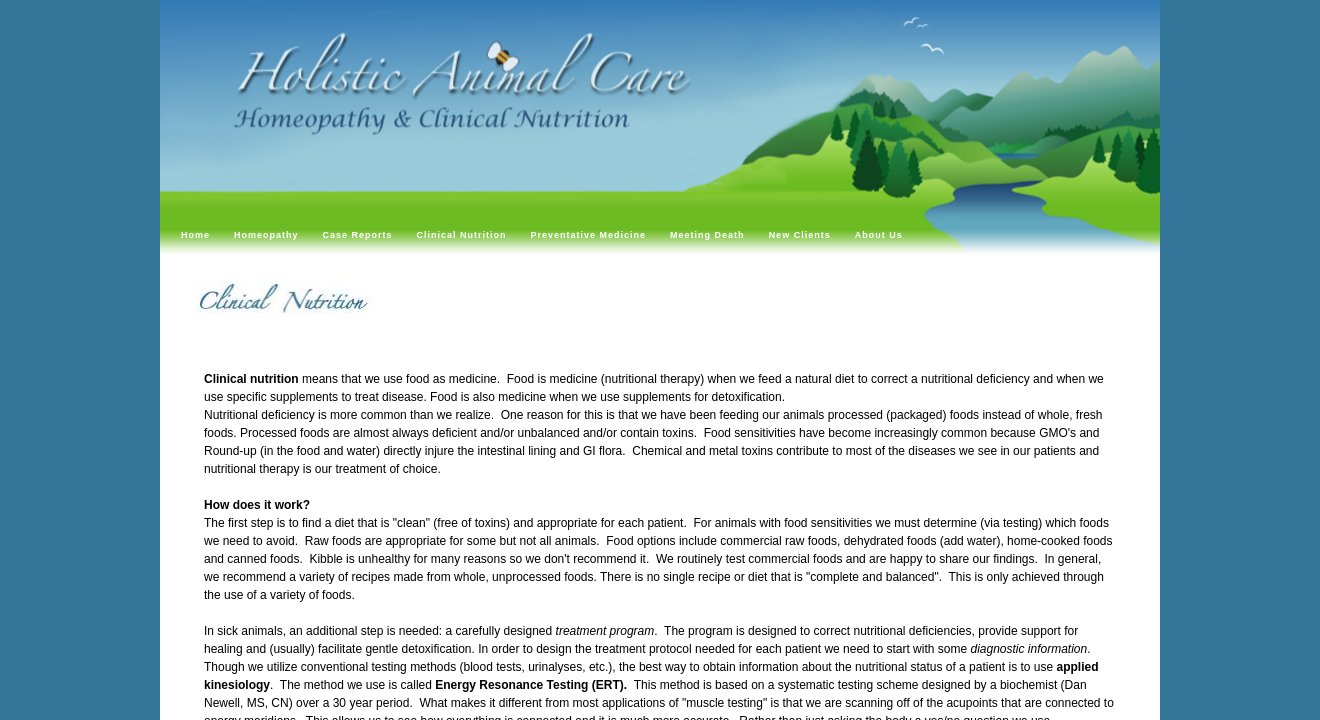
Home (195, 235)
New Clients (800, 235)
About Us (879, 235)
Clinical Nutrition (462, 235)
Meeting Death (707, 235)
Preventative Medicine (589, 235)
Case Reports (358, 235)
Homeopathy (266, 235)
